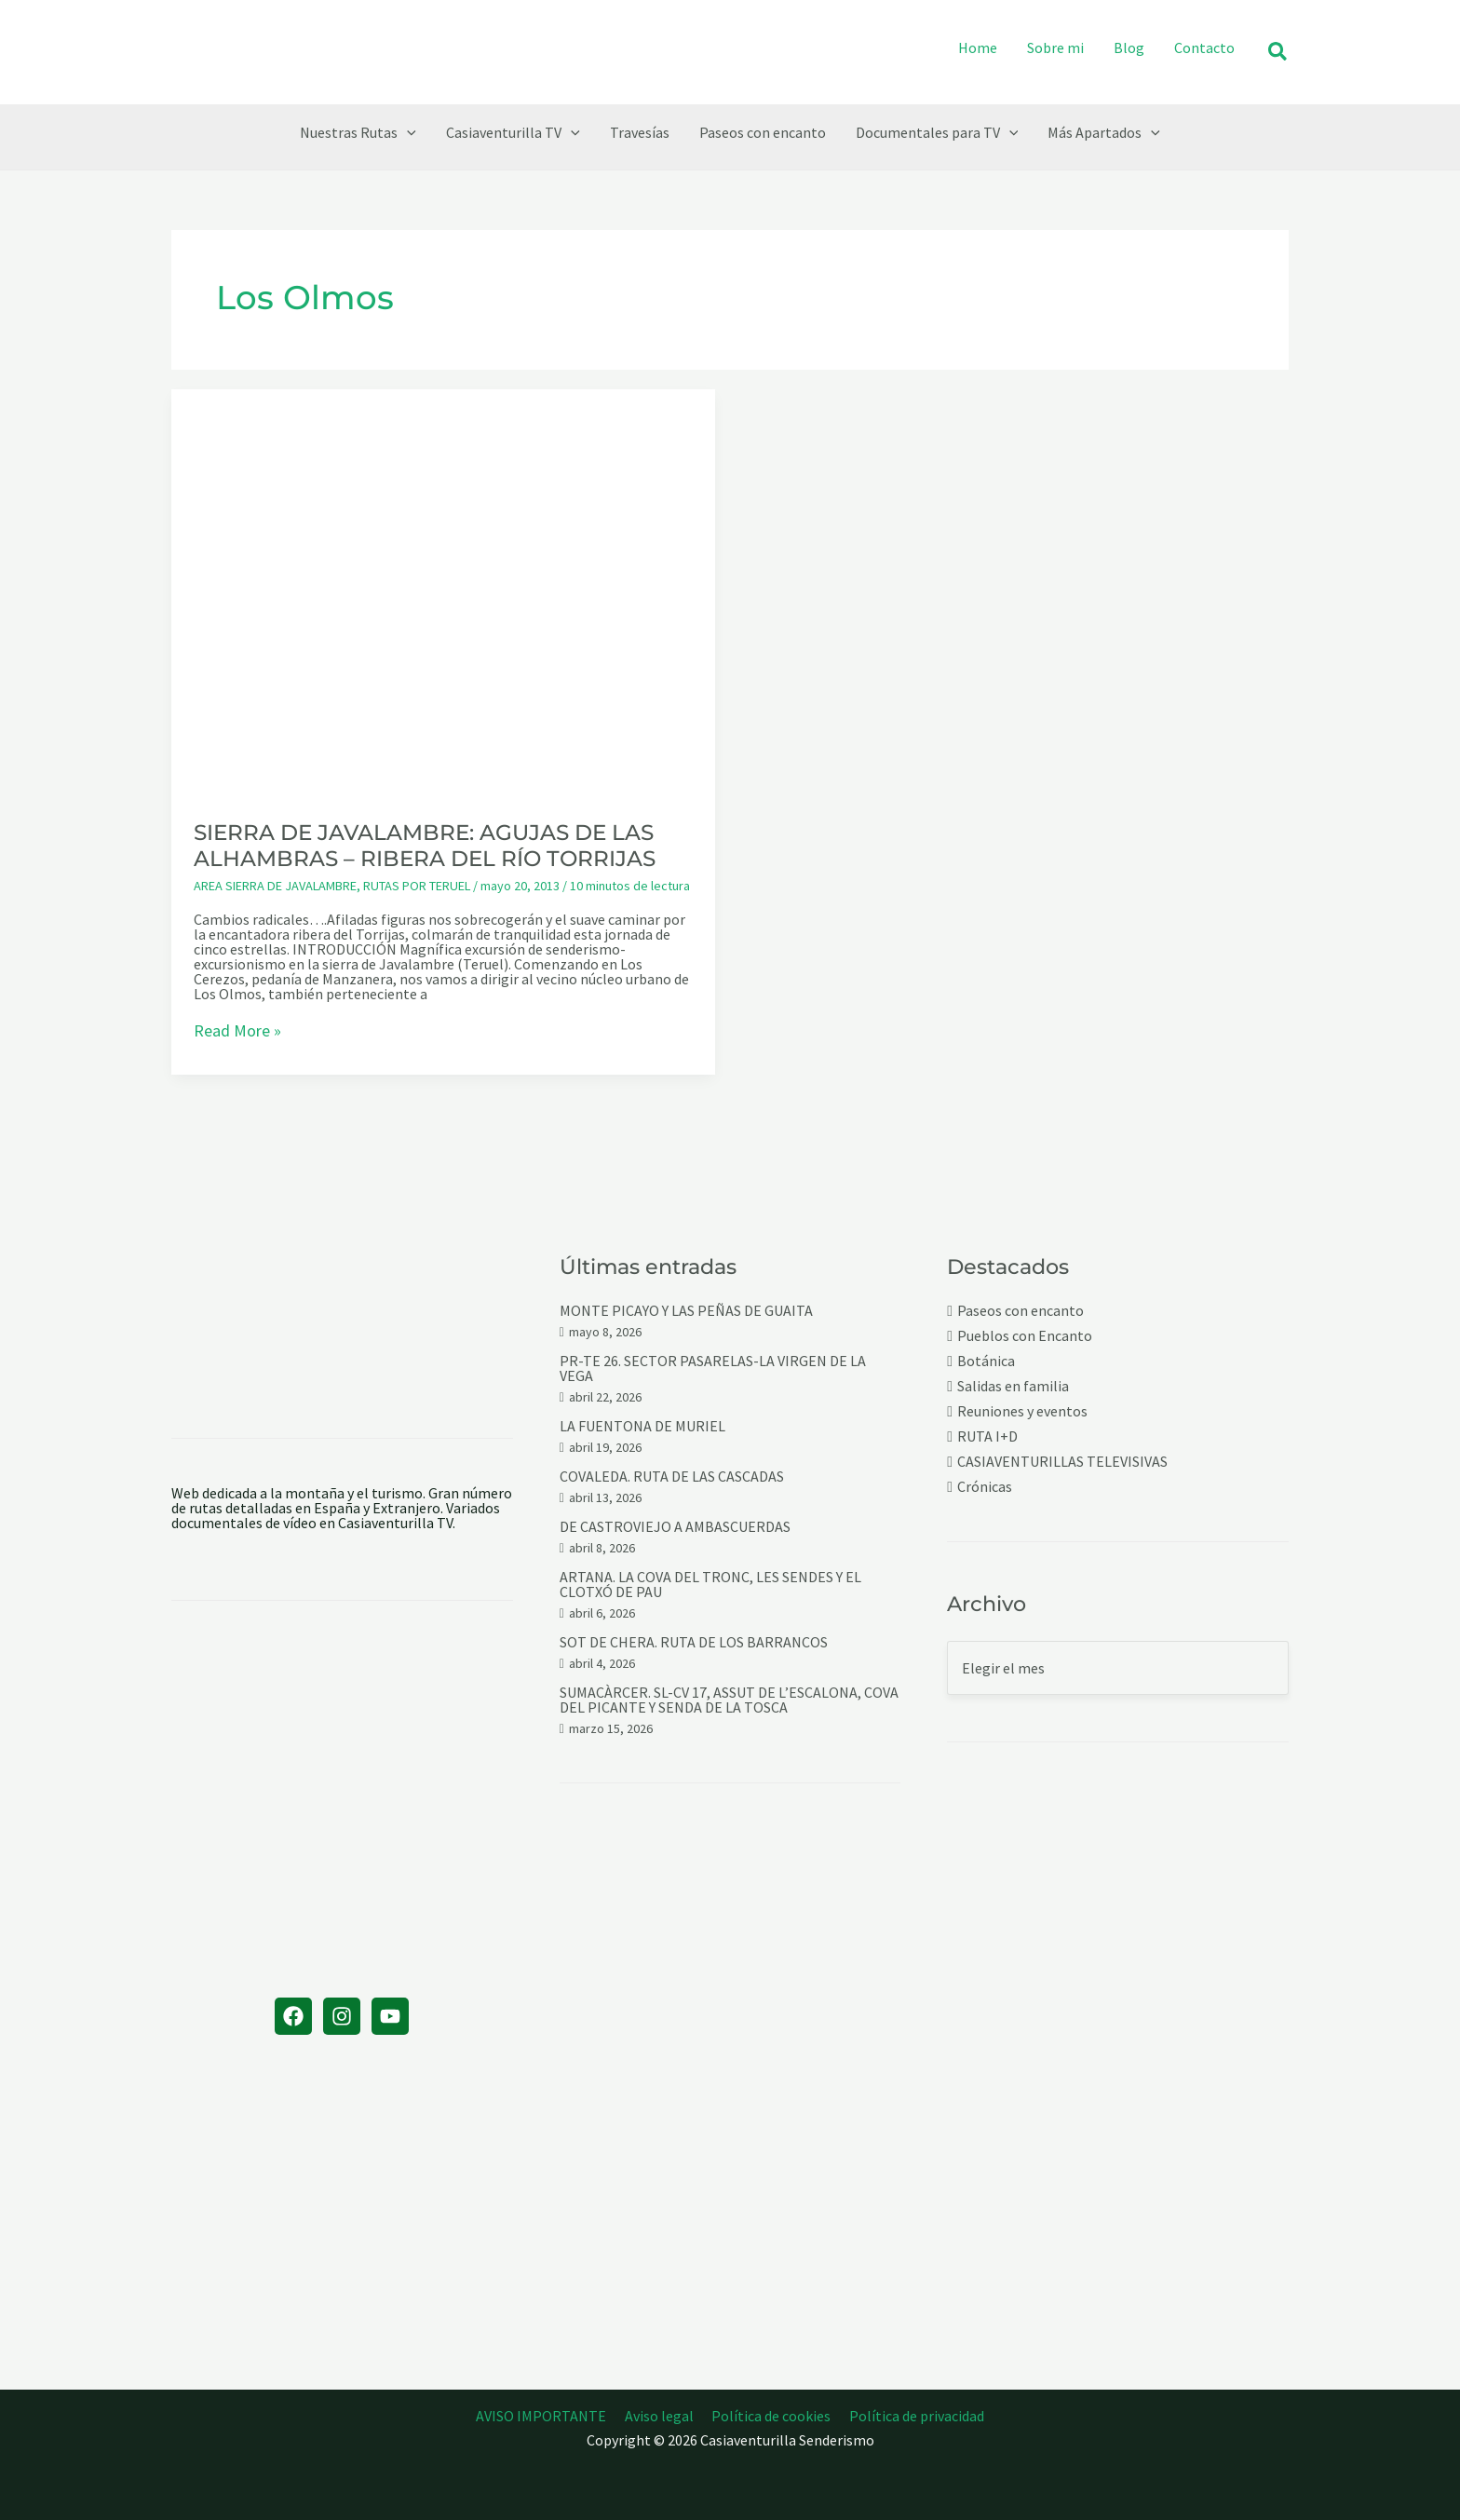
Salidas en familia (1013, 1386)
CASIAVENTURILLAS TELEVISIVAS (1062, 1462)
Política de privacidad (912, 2415)
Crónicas (984, 1487)
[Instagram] (341, 2016)
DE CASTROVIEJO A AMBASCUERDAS (675, 1526)
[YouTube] (390, 2016)
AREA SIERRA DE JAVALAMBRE (275, 885)
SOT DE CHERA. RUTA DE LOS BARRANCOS (694, 1641)
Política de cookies (770, 2415)
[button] (1278, 52)
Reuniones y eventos (1022, 1411)
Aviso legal (661, 2415)
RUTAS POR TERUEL (416, 885)
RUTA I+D (987, 1436)
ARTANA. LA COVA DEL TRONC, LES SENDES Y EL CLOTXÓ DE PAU (710, 1584)
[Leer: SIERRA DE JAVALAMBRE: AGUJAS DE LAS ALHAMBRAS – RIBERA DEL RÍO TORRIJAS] (443, 591)
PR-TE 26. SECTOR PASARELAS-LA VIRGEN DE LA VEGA (713, 1368)
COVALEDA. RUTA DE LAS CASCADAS (672, 1476)
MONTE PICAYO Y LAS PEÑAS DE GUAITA (686, 1310)
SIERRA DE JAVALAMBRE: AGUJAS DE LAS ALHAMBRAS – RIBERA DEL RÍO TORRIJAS (425, 846)
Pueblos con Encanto (1024, 1336)
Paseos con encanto (1020, 1311)
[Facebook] (293, 2016)
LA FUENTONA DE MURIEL (642, 1425)
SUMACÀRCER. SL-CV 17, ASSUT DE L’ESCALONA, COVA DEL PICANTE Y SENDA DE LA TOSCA (729, 1699)
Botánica (986, 1361)
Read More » (237, 1031)
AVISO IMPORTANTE (546, 2415)
